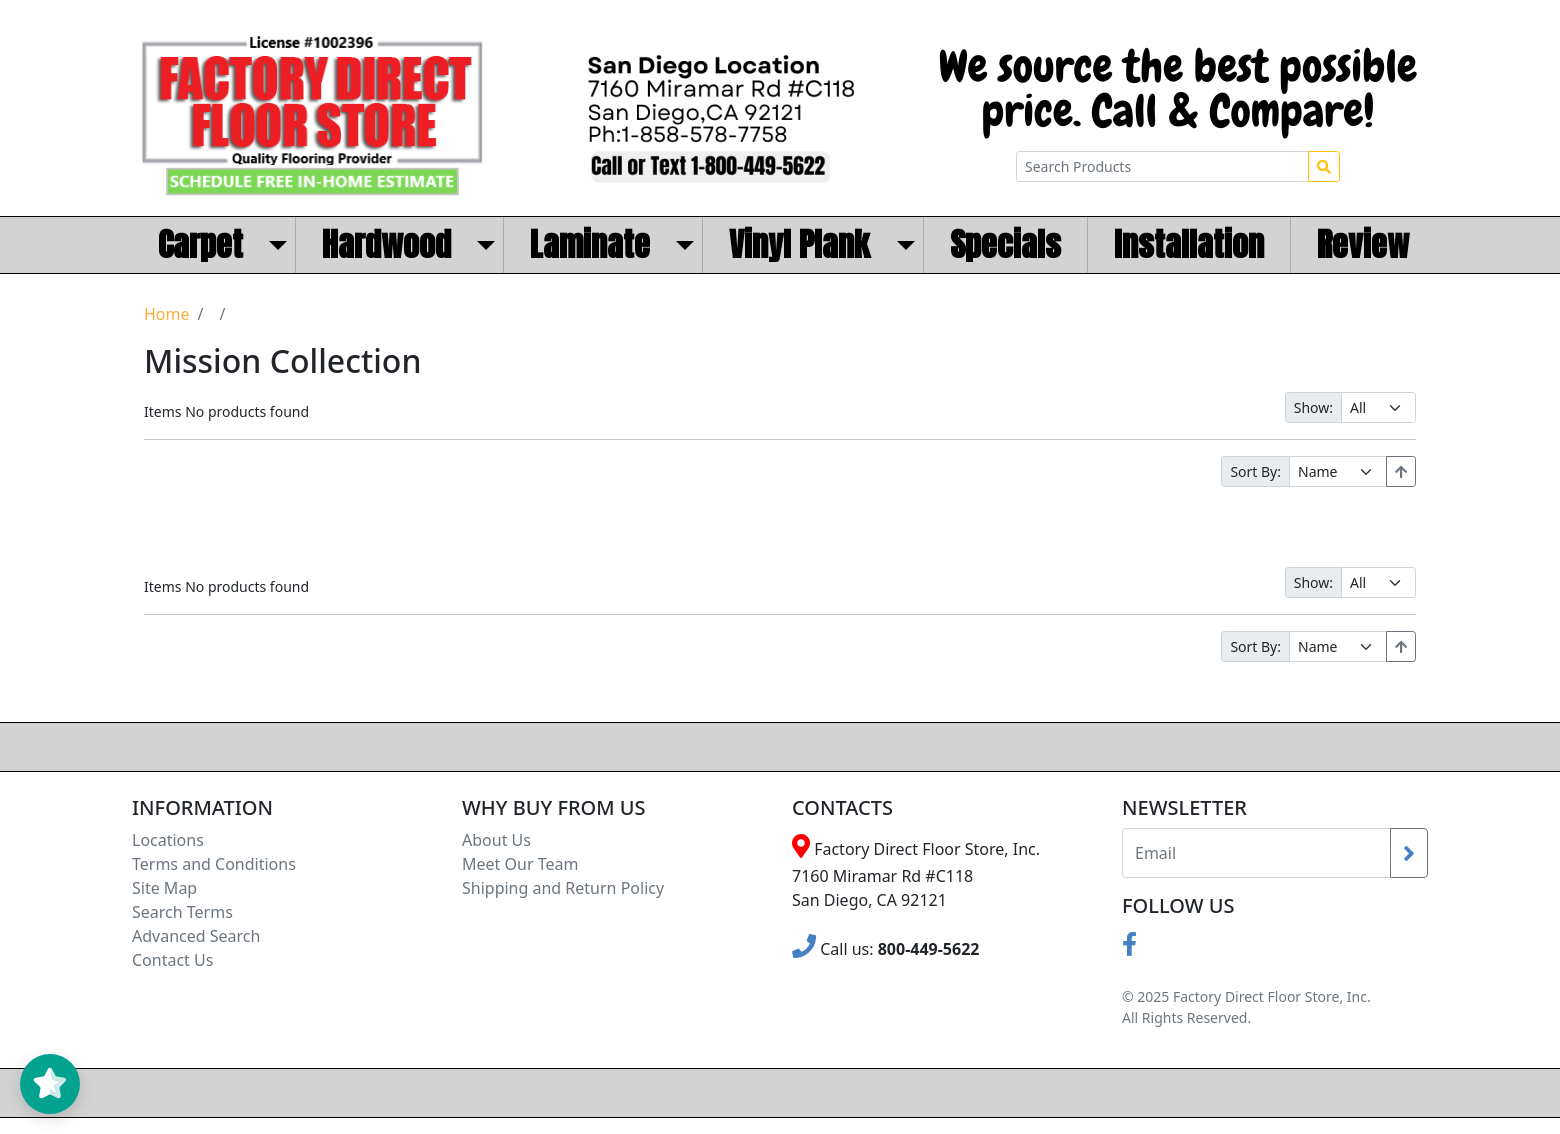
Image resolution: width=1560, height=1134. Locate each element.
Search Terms (182, 912)
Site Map (164, 888)
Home (167, 314)
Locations (168, 840)
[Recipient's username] (1256, 853)
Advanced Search (196, 936)
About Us (496, 840)
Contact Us (172, 960)
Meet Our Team (520, 864)
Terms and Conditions (214, 864)
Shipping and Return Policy (563, 888)
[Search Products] (1162, 166)
